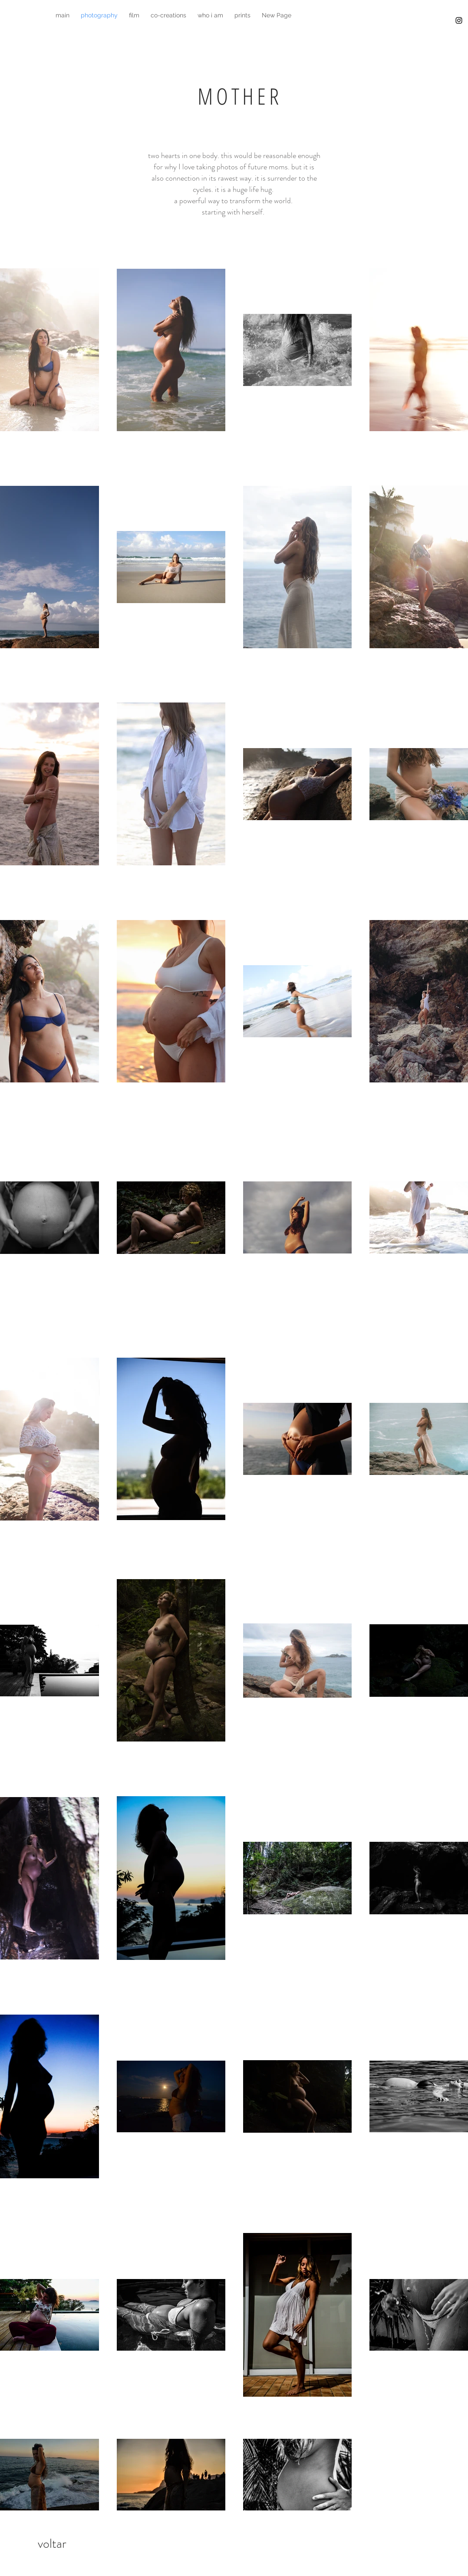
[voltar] (52, 2543)
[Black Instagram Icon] (459, 20)
